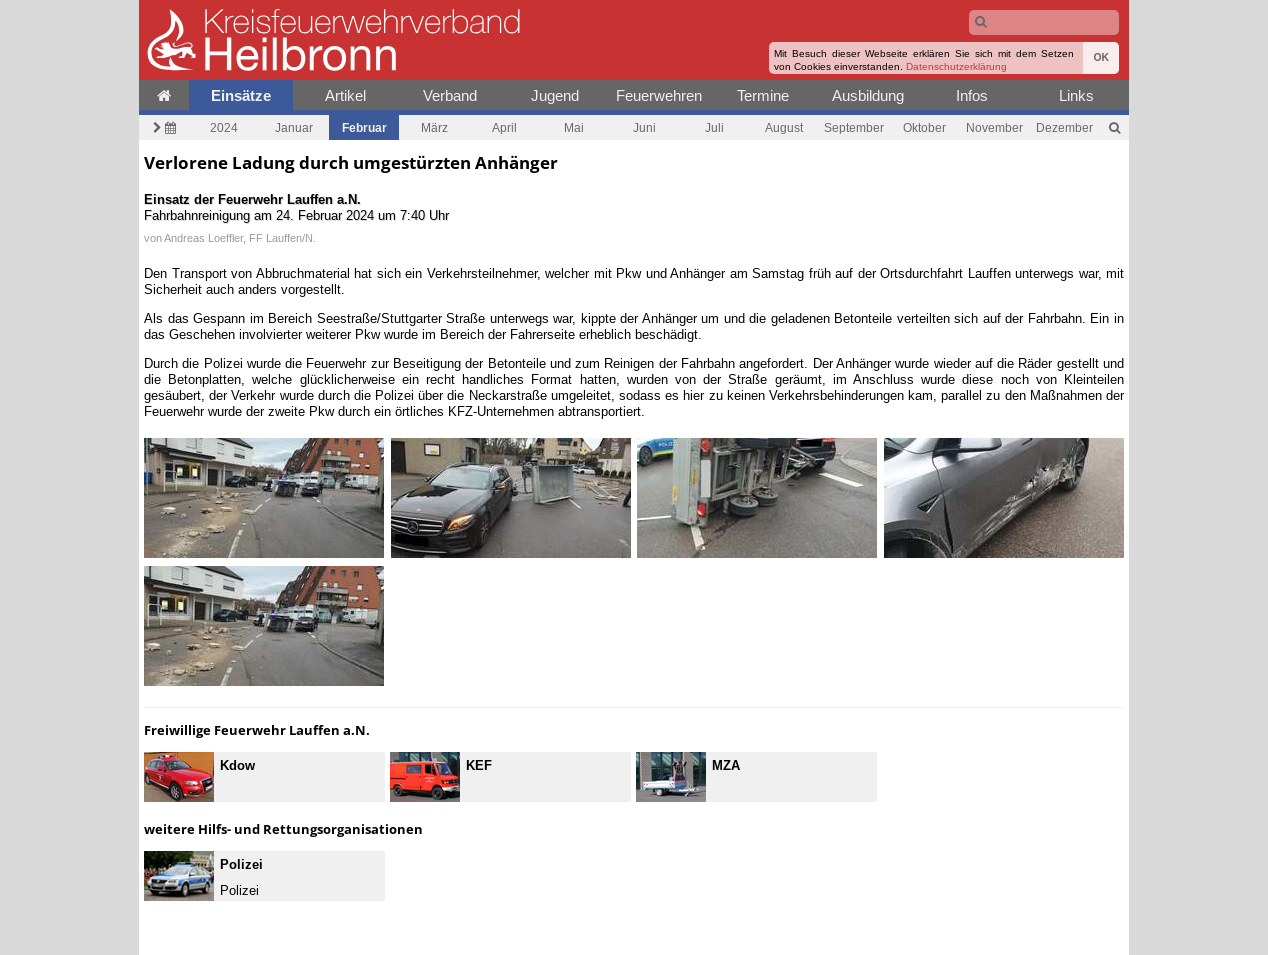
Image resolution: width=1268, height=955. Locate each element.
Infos (972, 95)
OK (1101, 57)
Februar (364, 127)
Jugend (555, 95)
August (784, 127)
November (994, 127)
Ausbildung (868, 95)
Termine (763, 95)
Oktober (924, 127)
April (504, 127)
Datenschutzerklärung (956, 66)
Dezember (1064, 127)
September (854, 127)
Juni (644, 127)
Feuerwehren (659, 95)
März (434, 127)
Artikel (345, 95)
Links (1076, 95)
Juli (714, 127)
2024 (224, 127)
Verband (450, 95)
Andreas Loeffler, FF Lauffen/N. (240, 238)
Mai (574, 127)
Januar (294, 127)
